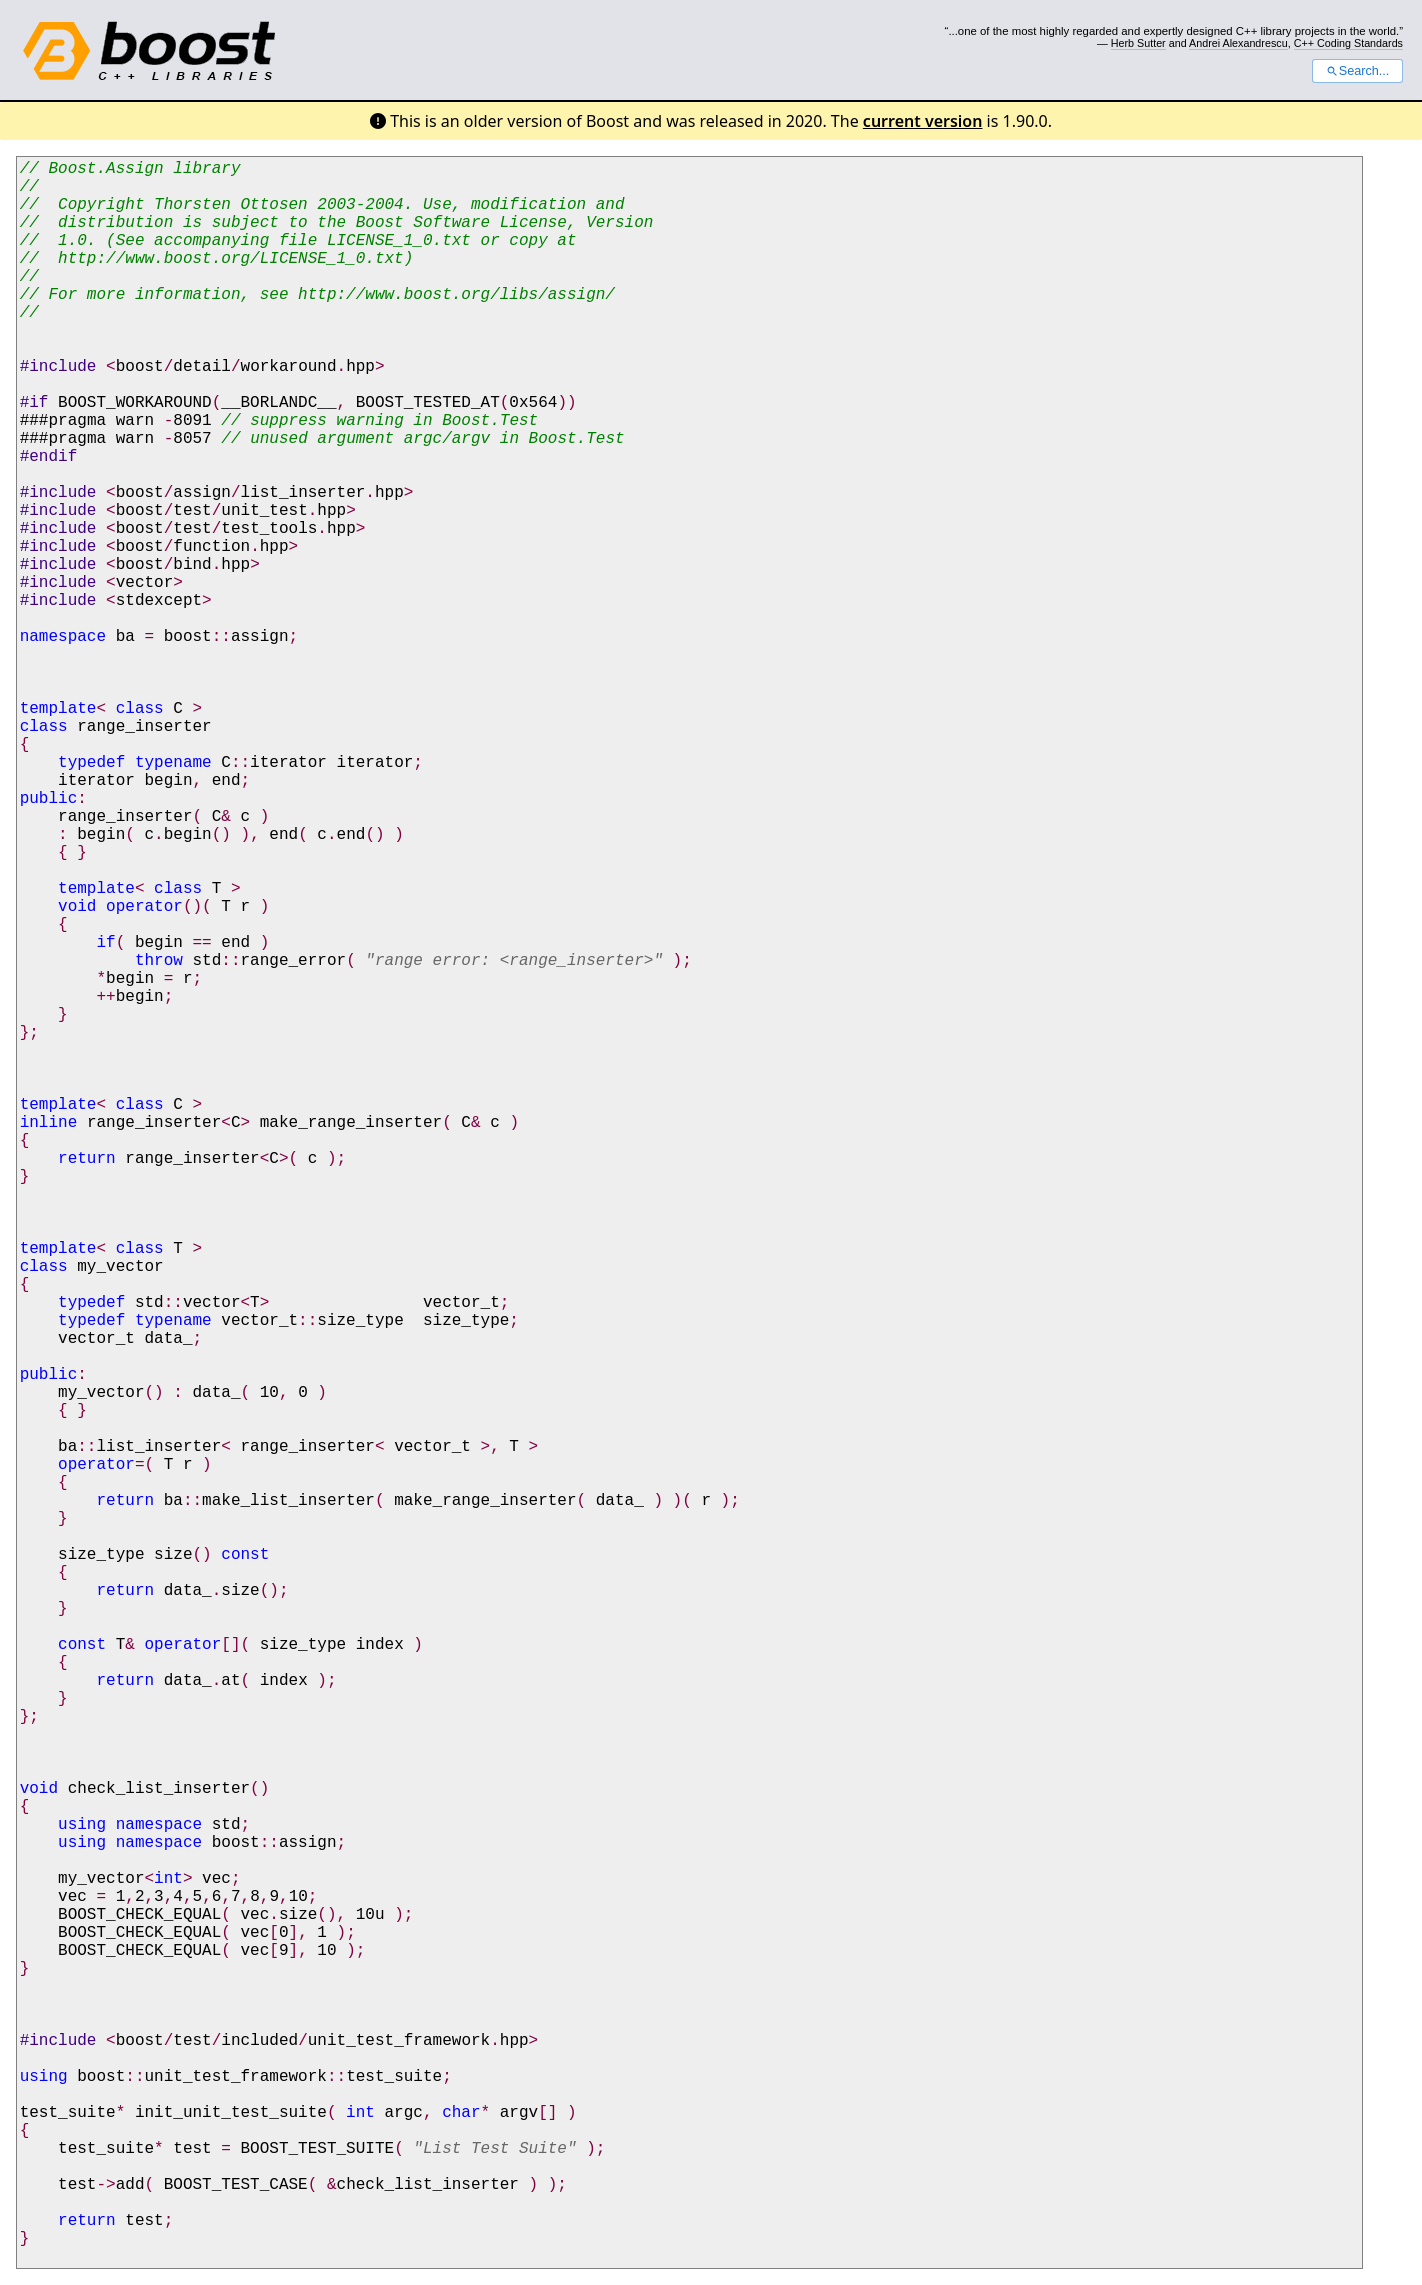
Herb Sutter (1138, 43)
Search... (1357, 71)
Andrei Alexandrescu (1238, 43)
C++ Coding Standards (1348, 43)
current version (923, 121)
